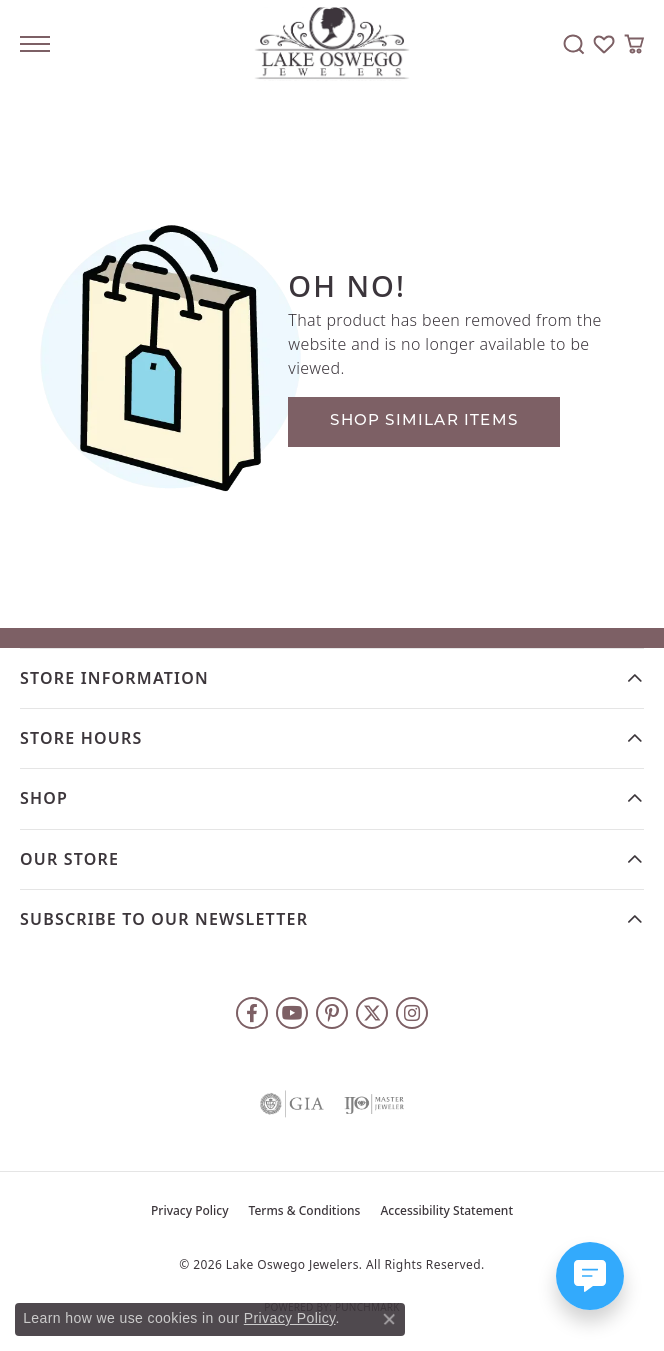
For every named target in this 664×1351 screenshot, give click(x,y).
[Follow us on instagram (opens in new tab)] (412, 1013)
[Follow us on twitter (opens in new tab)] (372, 1013)
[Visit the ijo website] (374, 1104)
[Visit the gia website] (292, 1104)
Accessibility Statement (446, 1210)
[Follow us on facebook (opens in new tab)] (252, 1013)
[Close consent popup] (389, 1319)
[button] (574, 44)
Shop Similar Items (424, 421)
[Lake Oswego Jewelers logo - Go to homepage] (332, 44)
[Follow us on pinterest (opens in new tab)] (332, 1013)
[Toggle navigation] (35, 44)
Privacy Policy (190, 1210)
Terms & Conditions (305, 1210)
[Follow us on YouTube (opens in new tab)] (292, 1013)
